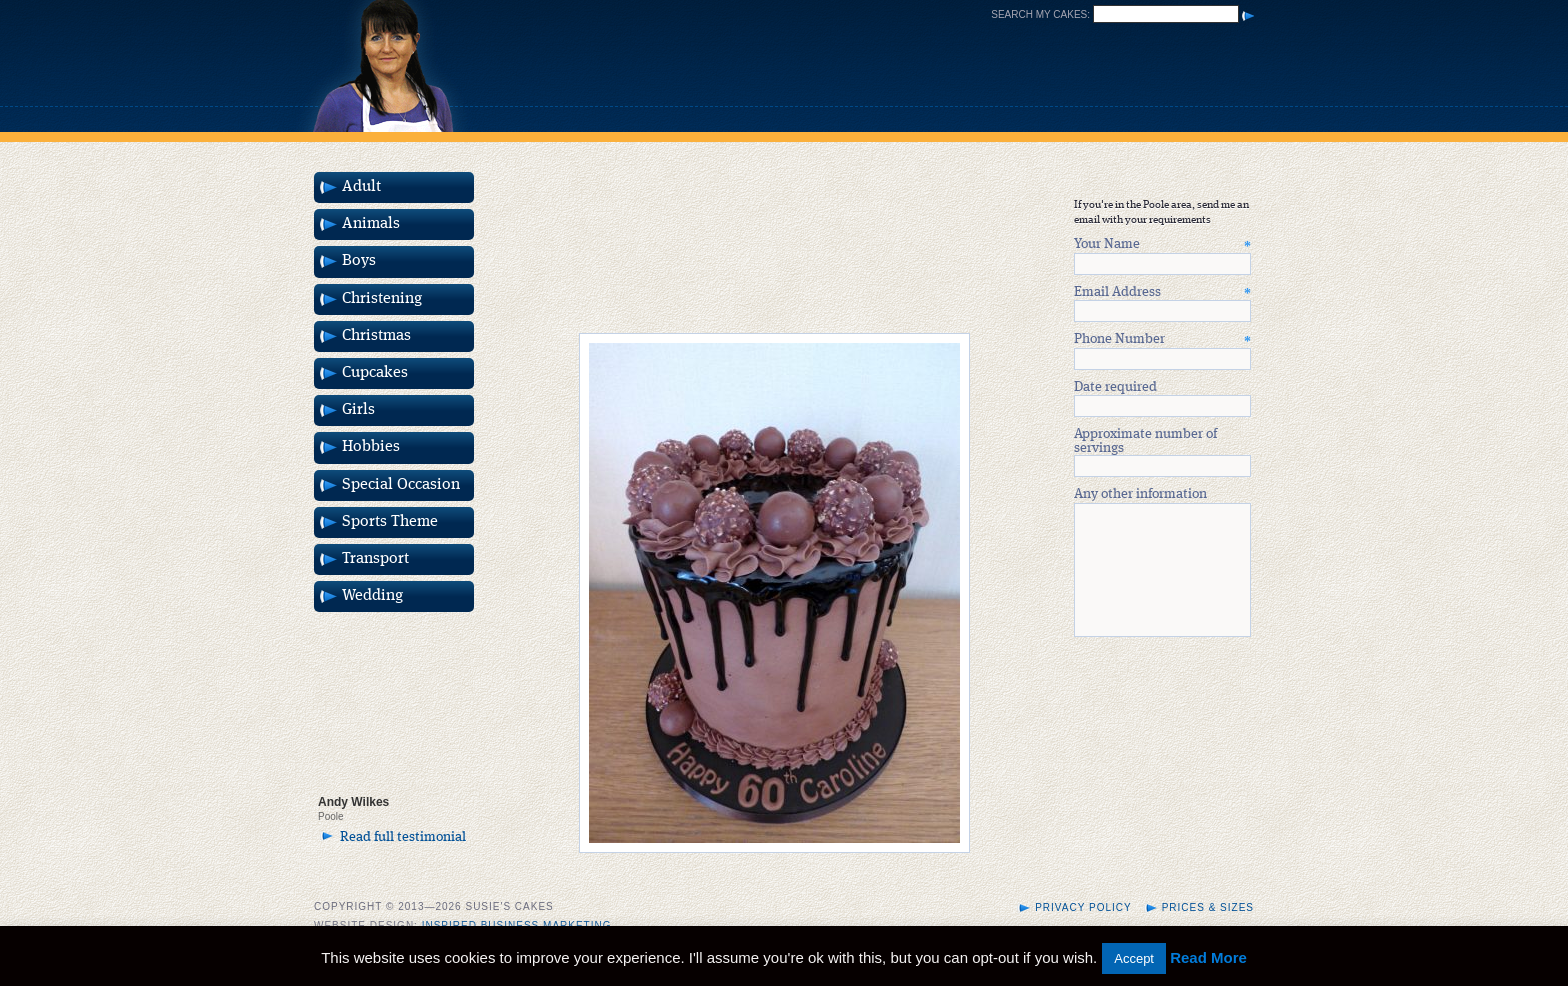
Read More (1208, 957)
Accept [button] (1134, 958)
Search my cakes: (1040, 14)
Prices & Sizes (1208, 913)
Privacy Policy (1083, 913)
